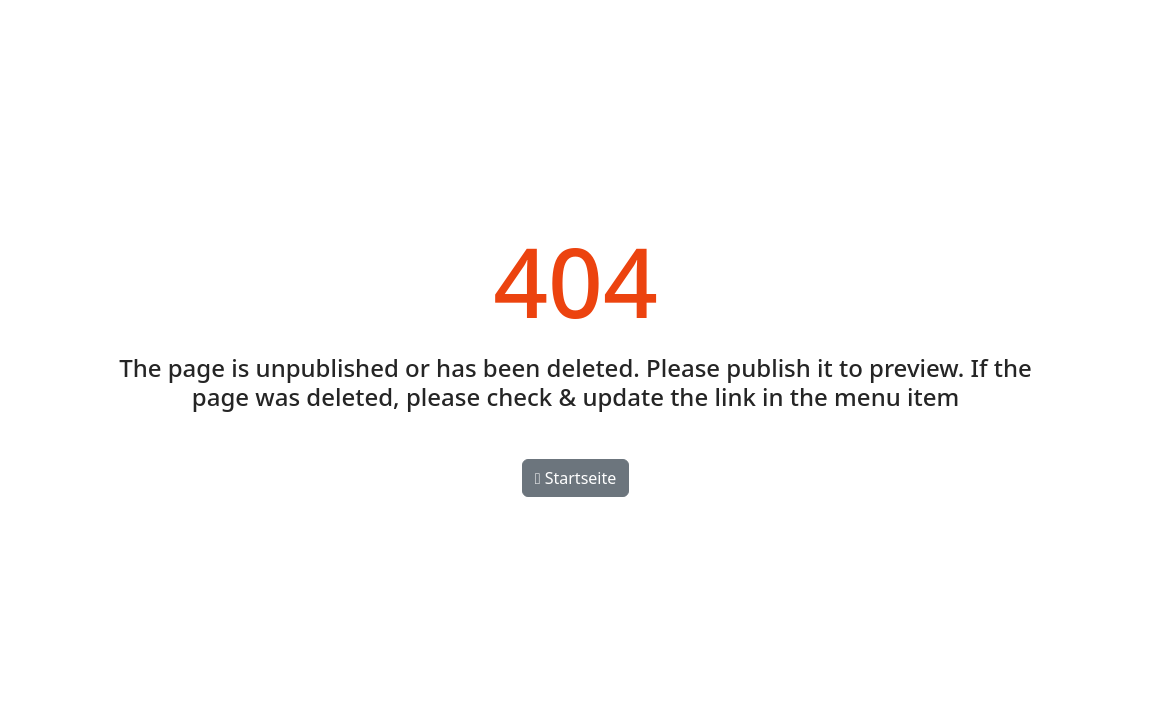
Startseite (576, 478)
